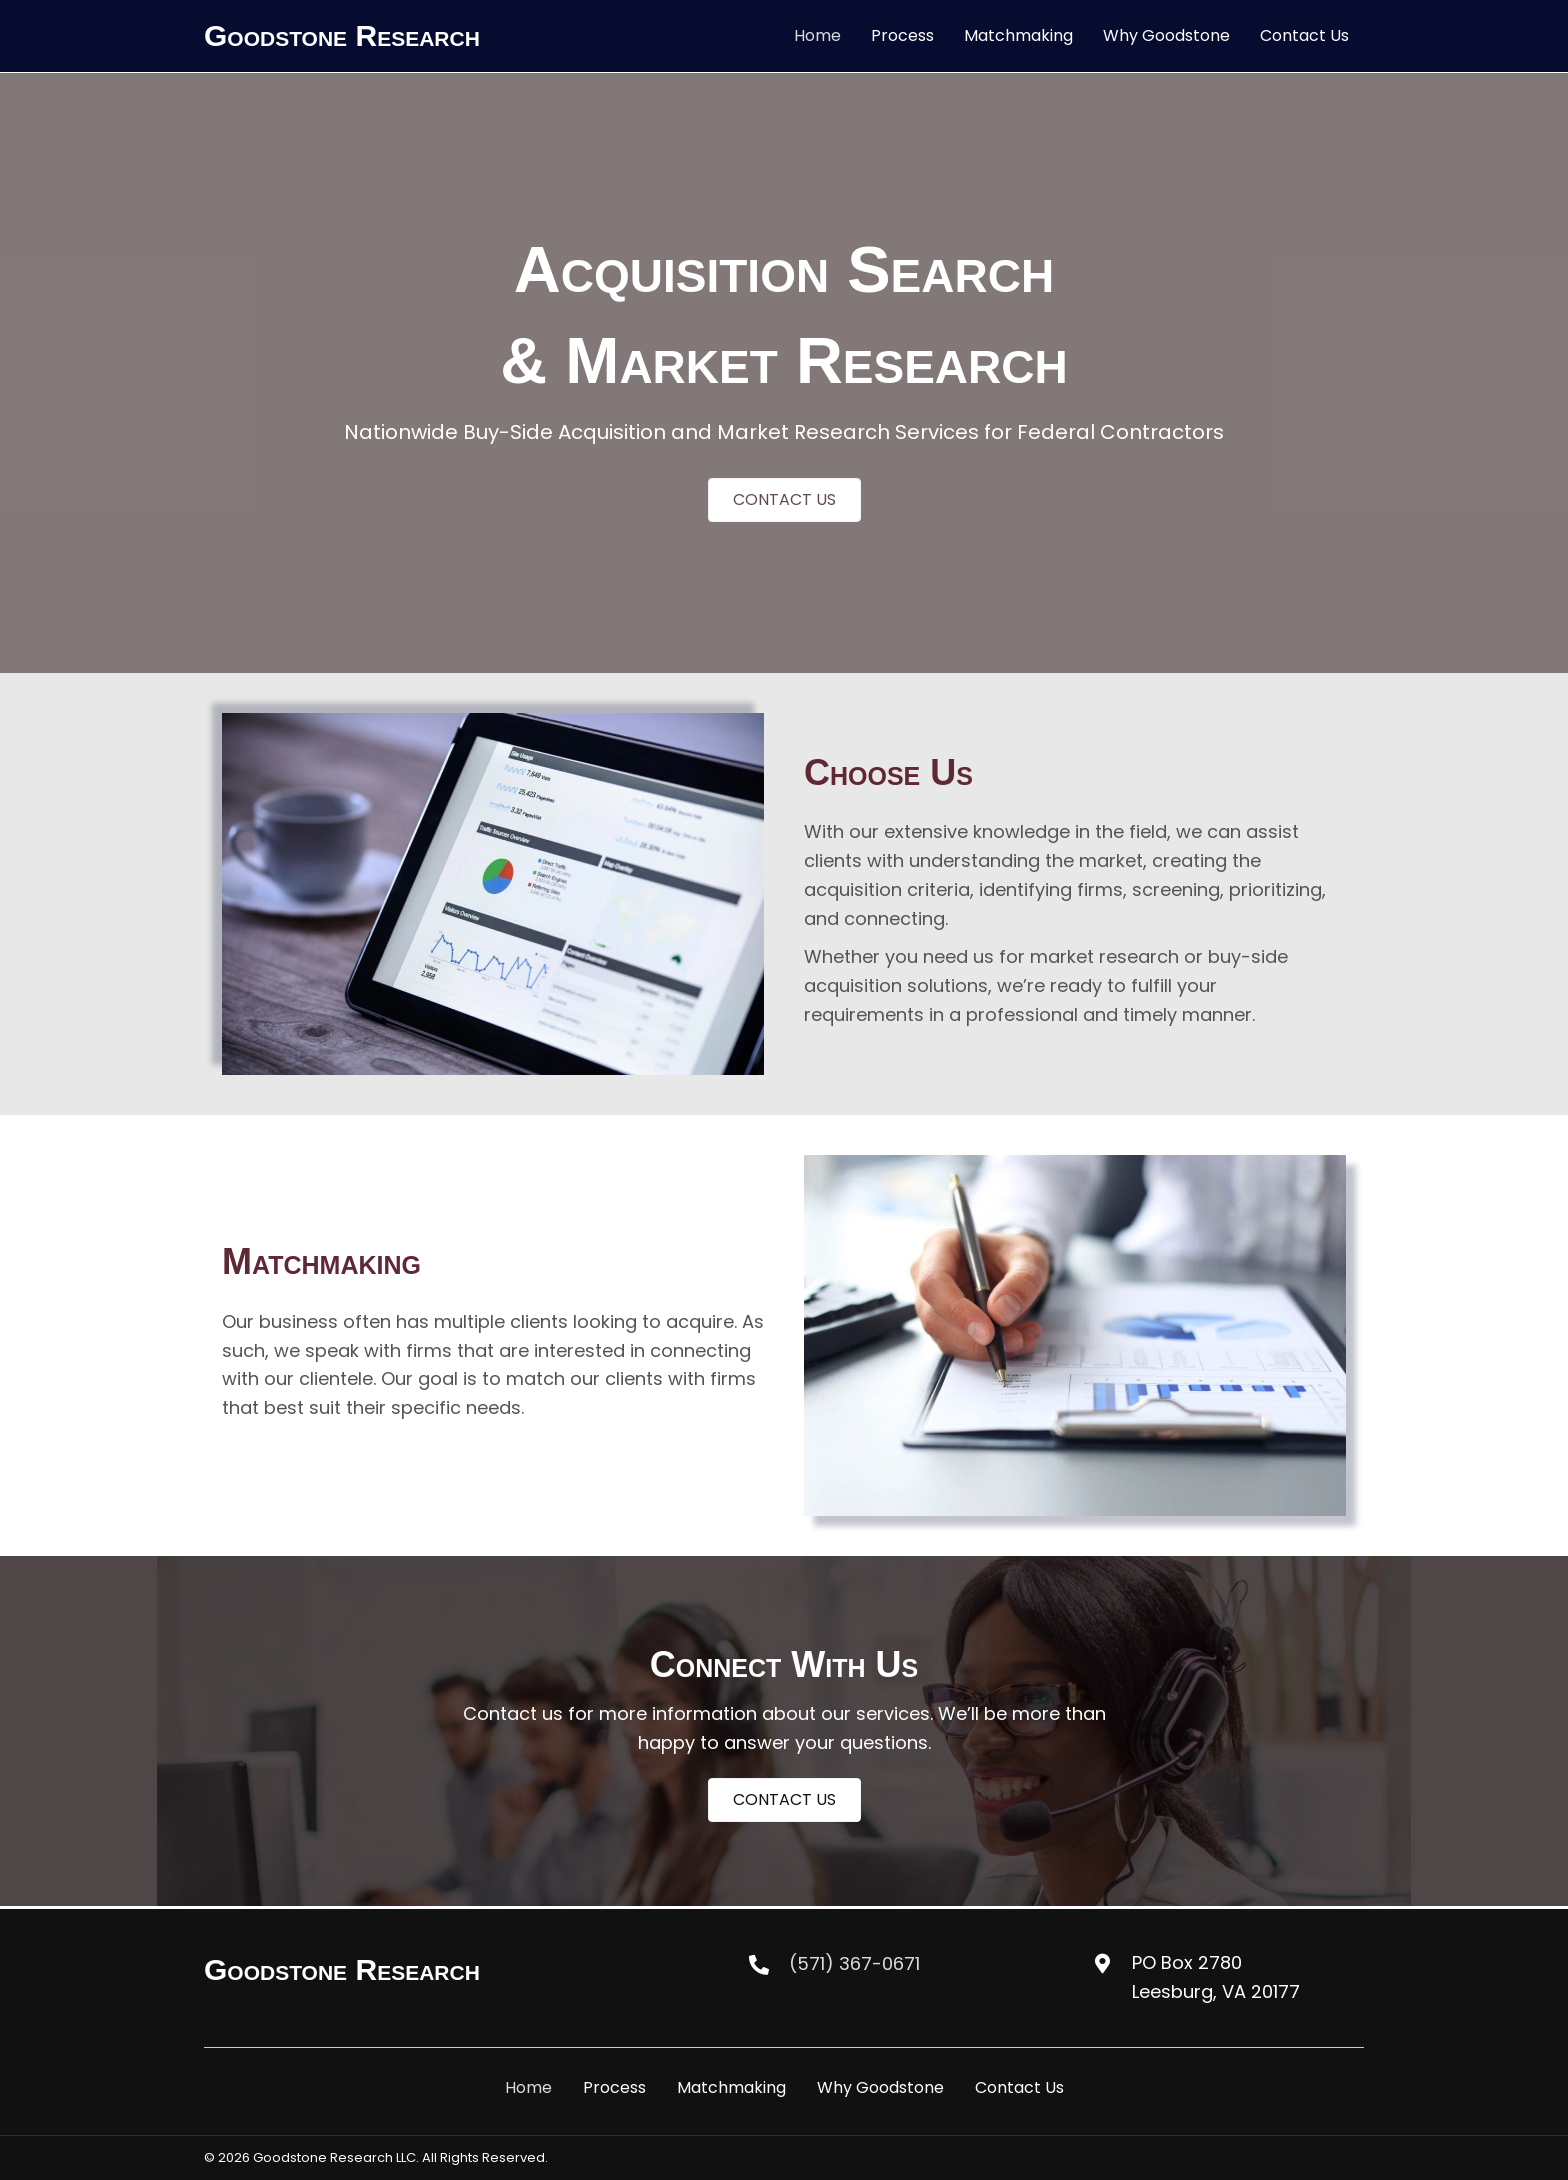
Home (528, 2087)
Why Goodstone (880, 2087)
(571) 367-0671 (854, 1963)
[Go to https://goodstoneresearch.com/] (411, 1970)
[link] (817, 36)
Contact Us (1019, 2087)
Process (614, 2087)
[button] (784, 500)
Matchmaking (731, 2087)
